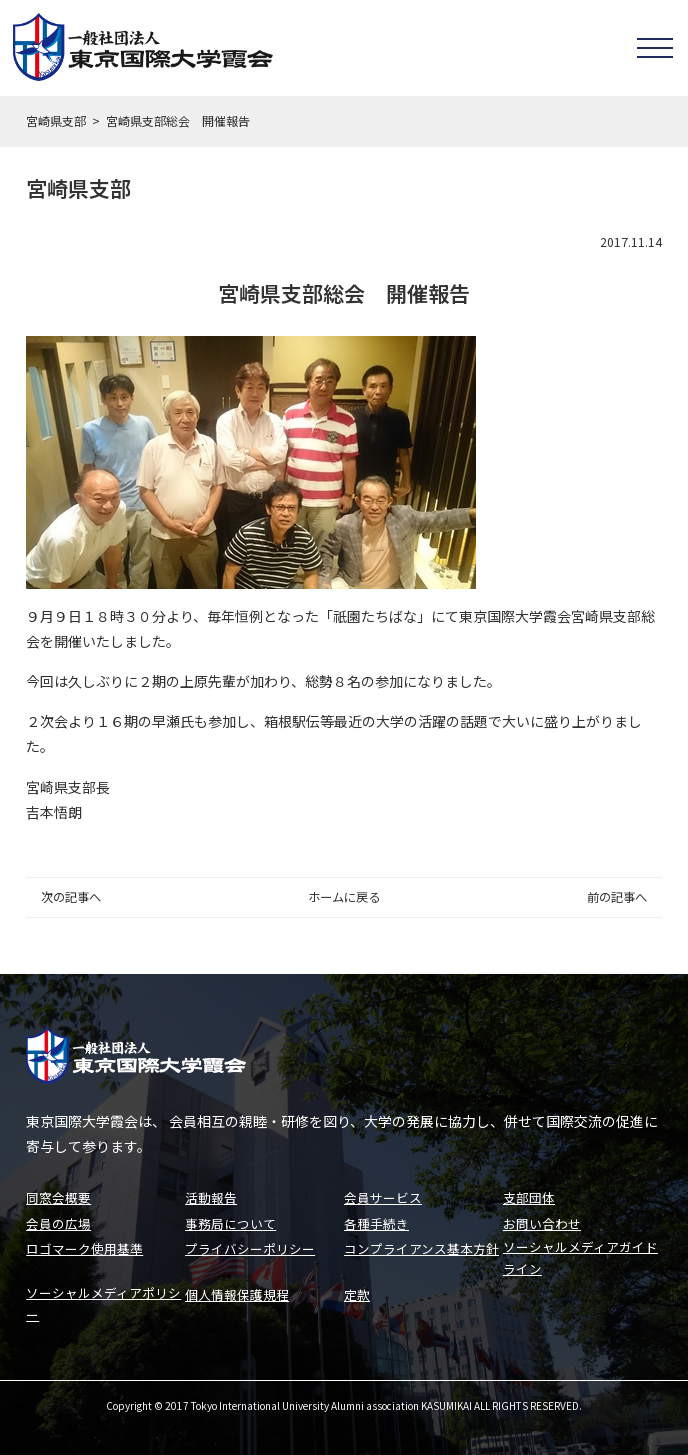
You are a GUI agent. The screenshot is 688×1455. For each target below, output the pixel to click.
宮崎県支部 (56, 120)
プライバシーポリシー (250, 1244)
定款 (357, 1292)
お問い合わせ (542, 1219)
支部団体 (529, 1194)
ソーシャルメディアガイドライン (580, 1255)
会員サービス (383, 1194)
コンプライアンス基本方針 (421, 1244)
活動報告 (211, 1194)
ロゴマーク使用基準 (84, 1244)
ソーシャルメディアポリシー (103, 1303)
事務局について (230, 1219)
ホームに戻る (344, 897)
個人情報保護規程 (237, 1292)
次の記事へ (71, 897)
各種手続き (376, 1219)
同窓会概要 (58, 1194)
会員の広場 (58, 1219)
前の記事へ (617, 897)
